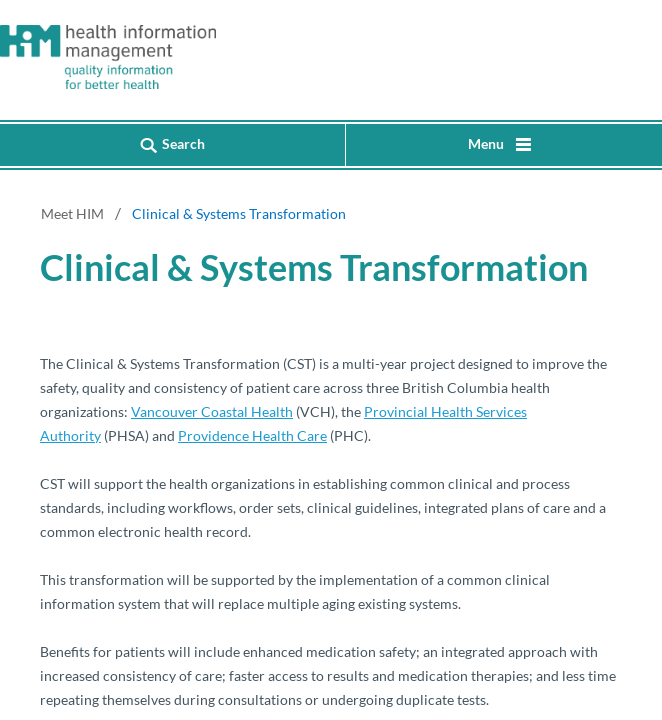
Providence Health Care (252, 435)
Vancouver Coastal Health (212, 411)
